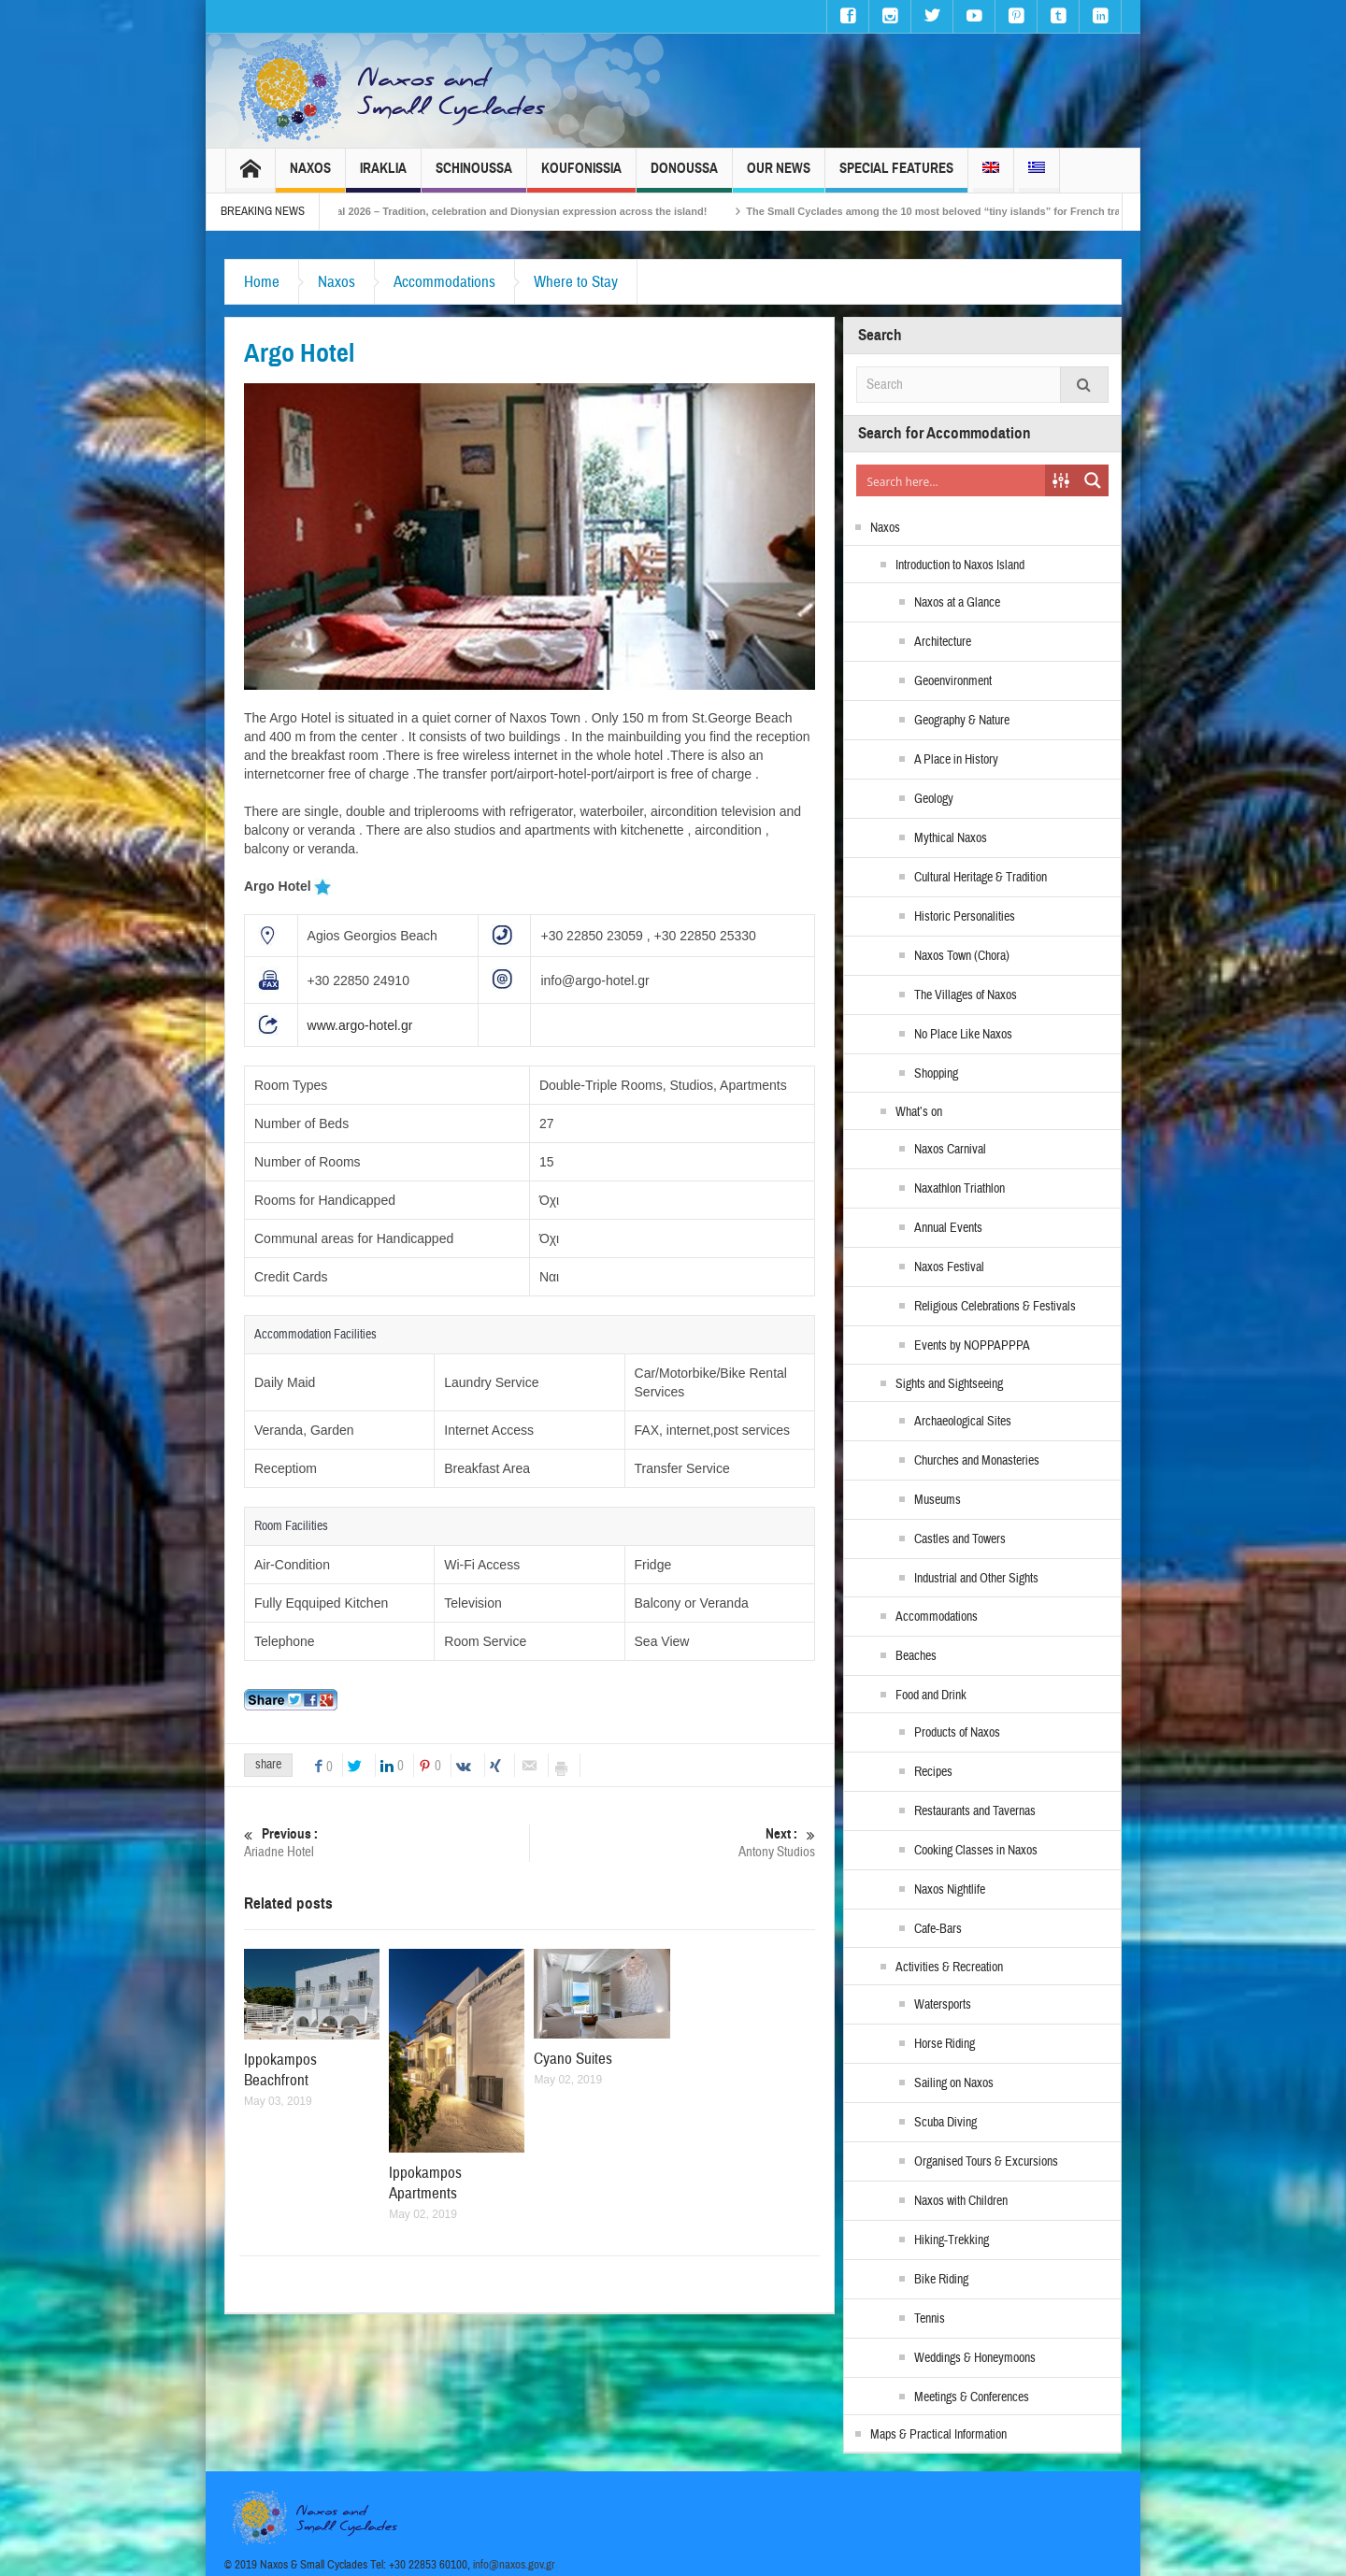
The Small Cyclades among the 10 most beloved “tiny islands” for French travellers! (985, 211)
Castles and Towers (960, 1539)
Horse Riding (944, 2044)
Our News (778, 176)
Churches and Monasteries (976, 1461)
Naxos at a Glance (957, 602)
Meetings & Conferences (971, 2397)
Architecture (942, 642)
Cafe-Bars (938, 1929)
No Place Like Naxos (963, 1034)
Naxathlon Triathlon (959, 1189)
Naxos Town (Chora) (962, 956)
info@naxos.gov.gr (514, 2564)
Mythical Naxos (950, 838)
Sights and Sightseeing (949, 1384)
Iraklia (383, 176)
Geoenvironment (953, 681)
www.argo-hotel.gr (360, 1025)
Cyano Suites (573, 2058)
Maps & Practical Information (938, 2434)
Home (261, 282)
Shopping (936, 1074)
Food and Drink (931, 1695)
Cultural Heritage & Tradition (980, 877)
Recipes (933, 1772)
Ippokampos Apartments (425, 2183)
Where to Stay (576, 282)
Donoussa (684, 176)
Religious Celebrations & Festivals (995, 1306)
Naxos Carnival (950, 1149)
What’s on (918, 1112)
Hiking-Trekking (951, 2240)
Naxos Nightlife (949, 1890)
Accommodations (444, 282)
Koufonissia (581, 176)
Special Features (896, 176)
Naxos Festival (949, 1267)
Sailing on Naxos (954, 2083)
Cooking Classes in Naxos (976, 1850)
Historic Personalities (964, 917)
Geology (933, 799)
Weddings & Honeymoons (975, 2358)
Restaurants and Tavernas (975, 1811)
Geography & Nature (962, 720)
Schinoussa (474, 176)
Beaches (916, 1656)
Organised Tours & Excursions (986, 2162)
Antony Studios (672, 1843)
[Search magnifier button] (1093, 480)
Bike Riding (941, 2279)
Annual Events (948, 1228)
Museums (937, 1500)
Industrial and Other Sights (976, 1578)
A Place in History (956, 759)
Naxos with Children (961, 2201)
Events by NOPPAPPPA (972, 1346)
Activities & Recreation (949, 1967)
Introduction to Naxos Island (959, 565)
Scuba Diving (945, 2122)
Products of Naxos (957, 1732)
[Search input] (951, 480)
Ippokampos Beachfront (280, 2070)
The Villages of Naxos (965, 995)
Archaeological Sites (962, 1421)
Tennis (929, 2319)
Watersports (942, 2004)
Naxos (310, 176)
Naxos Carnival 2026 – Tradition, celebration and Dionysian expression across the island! (522, 211)
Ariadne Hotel (386, 1843)
